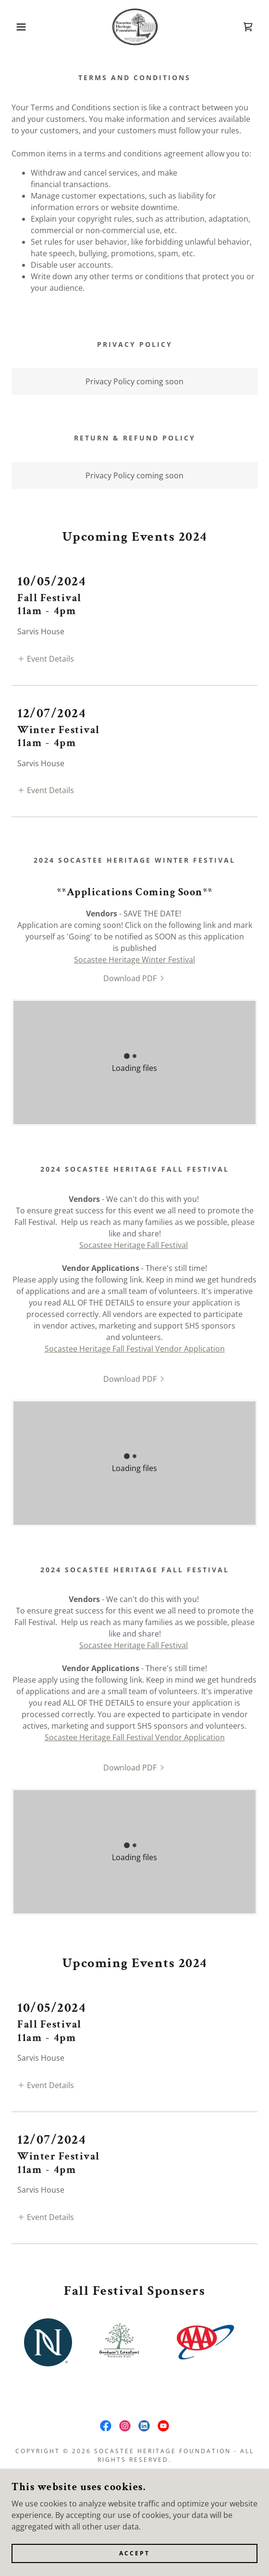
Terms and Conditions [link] (135, 2466)
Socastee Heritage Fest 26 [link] (134, 2452)
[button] (19, 26)
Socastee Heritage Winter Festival (134, 944)
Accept (134, 2553)
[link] (134, 27)
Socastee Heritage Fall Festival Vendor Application (135, 1333)
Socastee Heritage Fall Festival (133, 1229)
